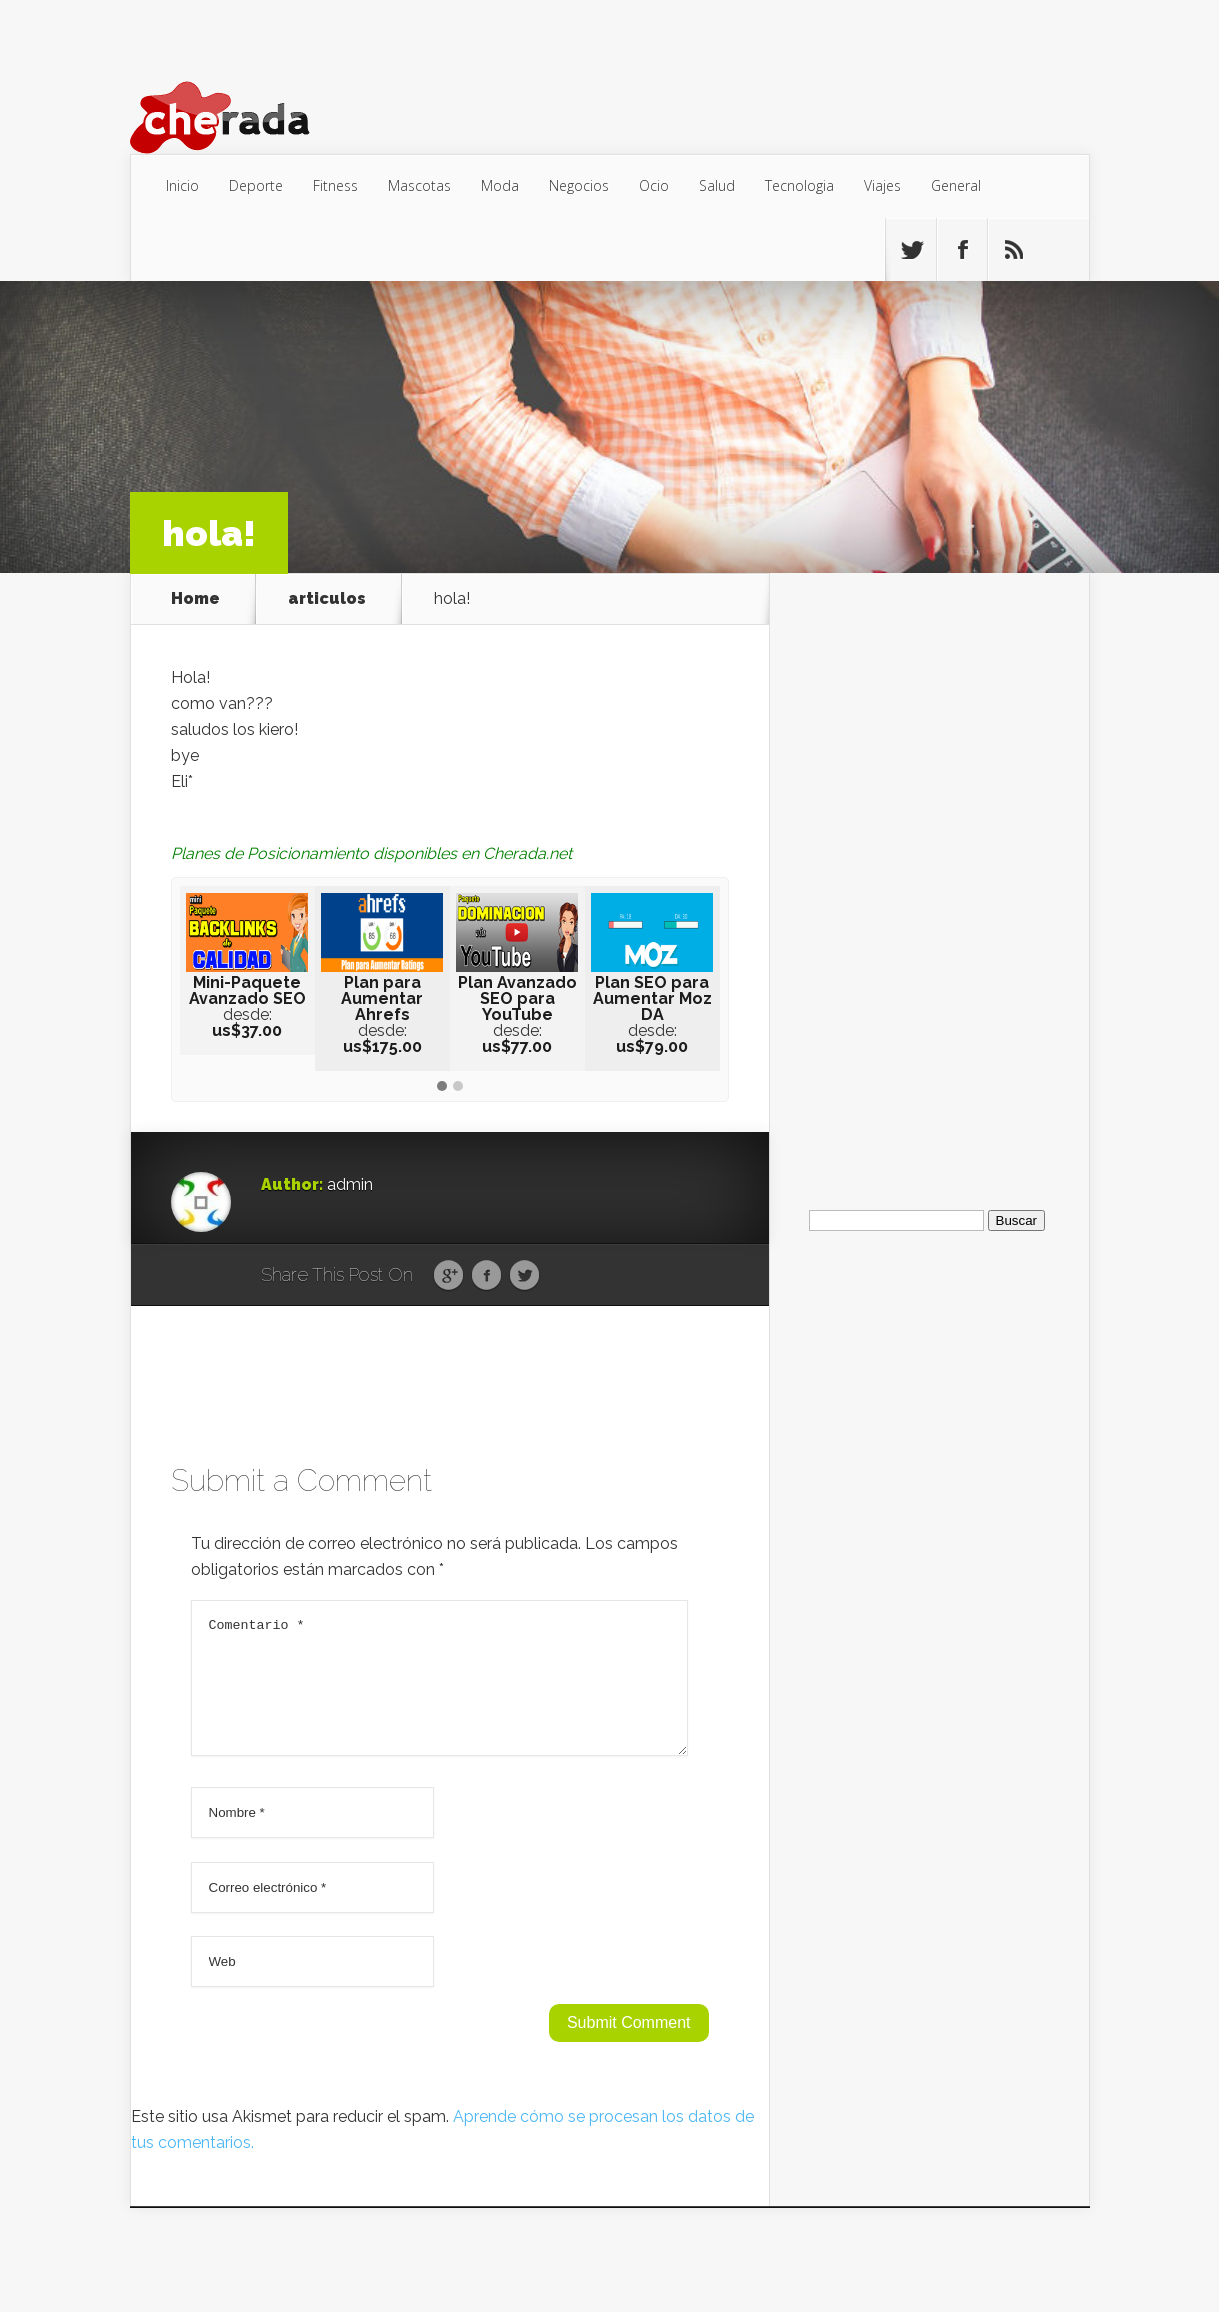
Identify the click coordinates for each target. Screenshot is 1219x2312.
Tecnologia (799, 185)
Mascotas (419, 185)
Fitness (335, 185)
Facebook (486, 1276)
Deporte (256, 185)
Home (195, 599)
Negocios (579, 185)
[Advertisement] (929, 873)
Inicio (182, 185)
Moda (500, 185)
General (956, 185)
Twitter (524, 1276)
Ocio (654, 185)
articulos (327, 599)
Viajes (882, 185)
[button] (442, 1087)
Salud (717, 185)
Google (448, 1276)
